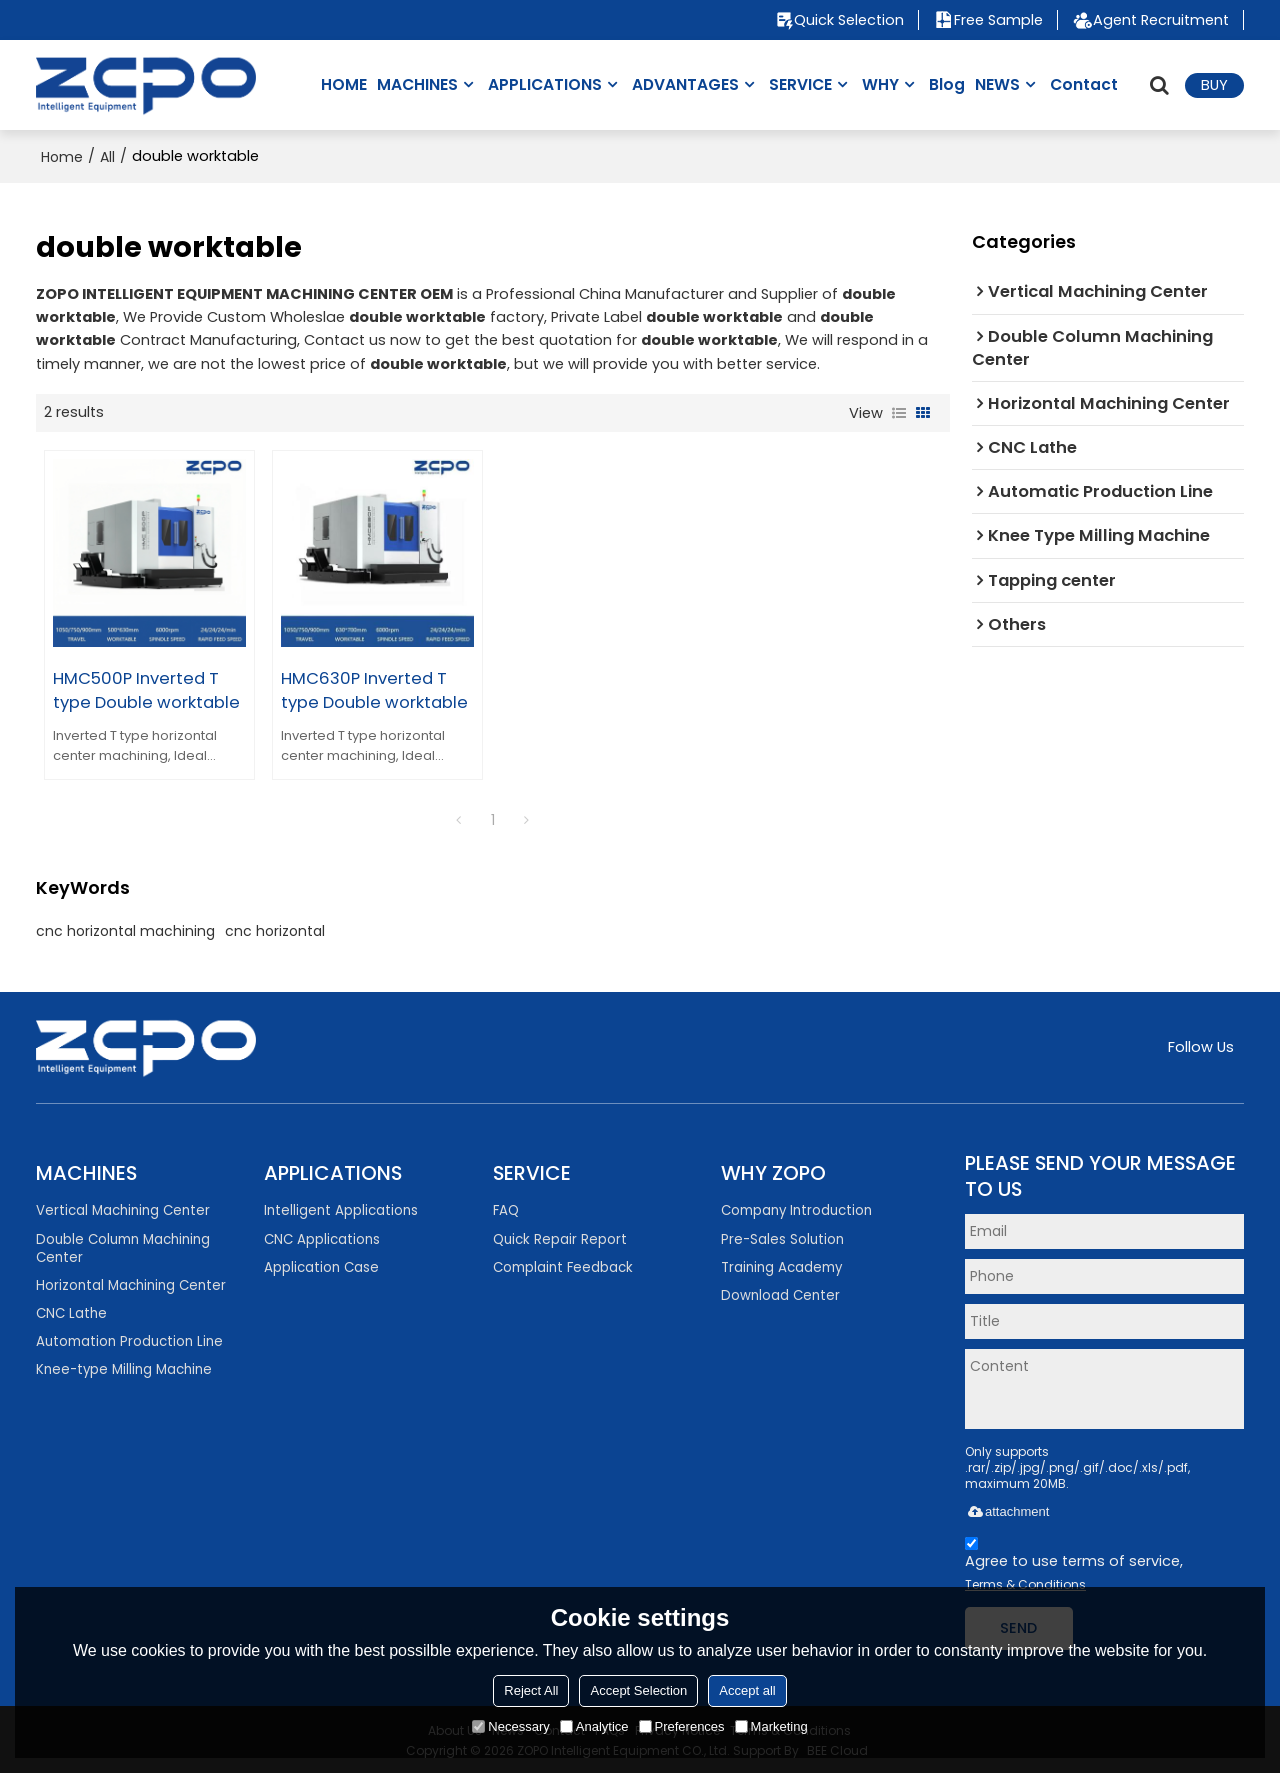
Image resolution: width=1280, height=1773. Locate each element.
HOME (344, 84)
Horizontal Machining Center (131, 1282)
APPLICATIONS (545, 84)
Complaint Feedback (563, 1264)
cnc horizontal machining (125, 928)
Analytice (594, 1726)
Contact (1084, 84)
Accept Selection (638, 1690)
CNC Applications (322, 1236)
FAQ (506, 1207)
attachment (1007, 1508)
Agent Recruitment (1161, 20)
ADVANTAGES (685, 84)
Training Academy (781, 1264)
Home (62, 157)
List (899, 413)
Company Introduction (796, 1207)
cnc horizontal (275, 928)
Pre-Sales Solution (782, 1236)
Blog (947, 84)
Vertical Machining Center (123, 1207)
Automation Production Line (129, 1338)
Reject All (531, 1690)
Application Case (321, 1264)
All (107, 157)
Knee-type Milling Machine (124, 1367)
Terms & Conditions (1025, 1581)
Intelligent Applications (341, 1207)
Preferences (682, 1726)
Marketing (771, 1726)
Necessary (510, 1726)
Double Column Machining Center (123, 1245)
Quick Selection (848, 20)
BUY (1214, 85)
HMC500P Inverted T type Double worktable (146, 687)
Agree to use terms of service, (1074, 1564)
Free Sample (998, 20)
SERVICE (800, 84)
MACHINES (417, 84)
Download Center (780, 1292)
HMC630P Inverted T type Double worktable (371, 687)
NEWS (997, 84)
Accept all (747, 1690)
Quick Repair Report (560, 1236)
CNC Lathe (71, 1310)
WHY (880, 84)
